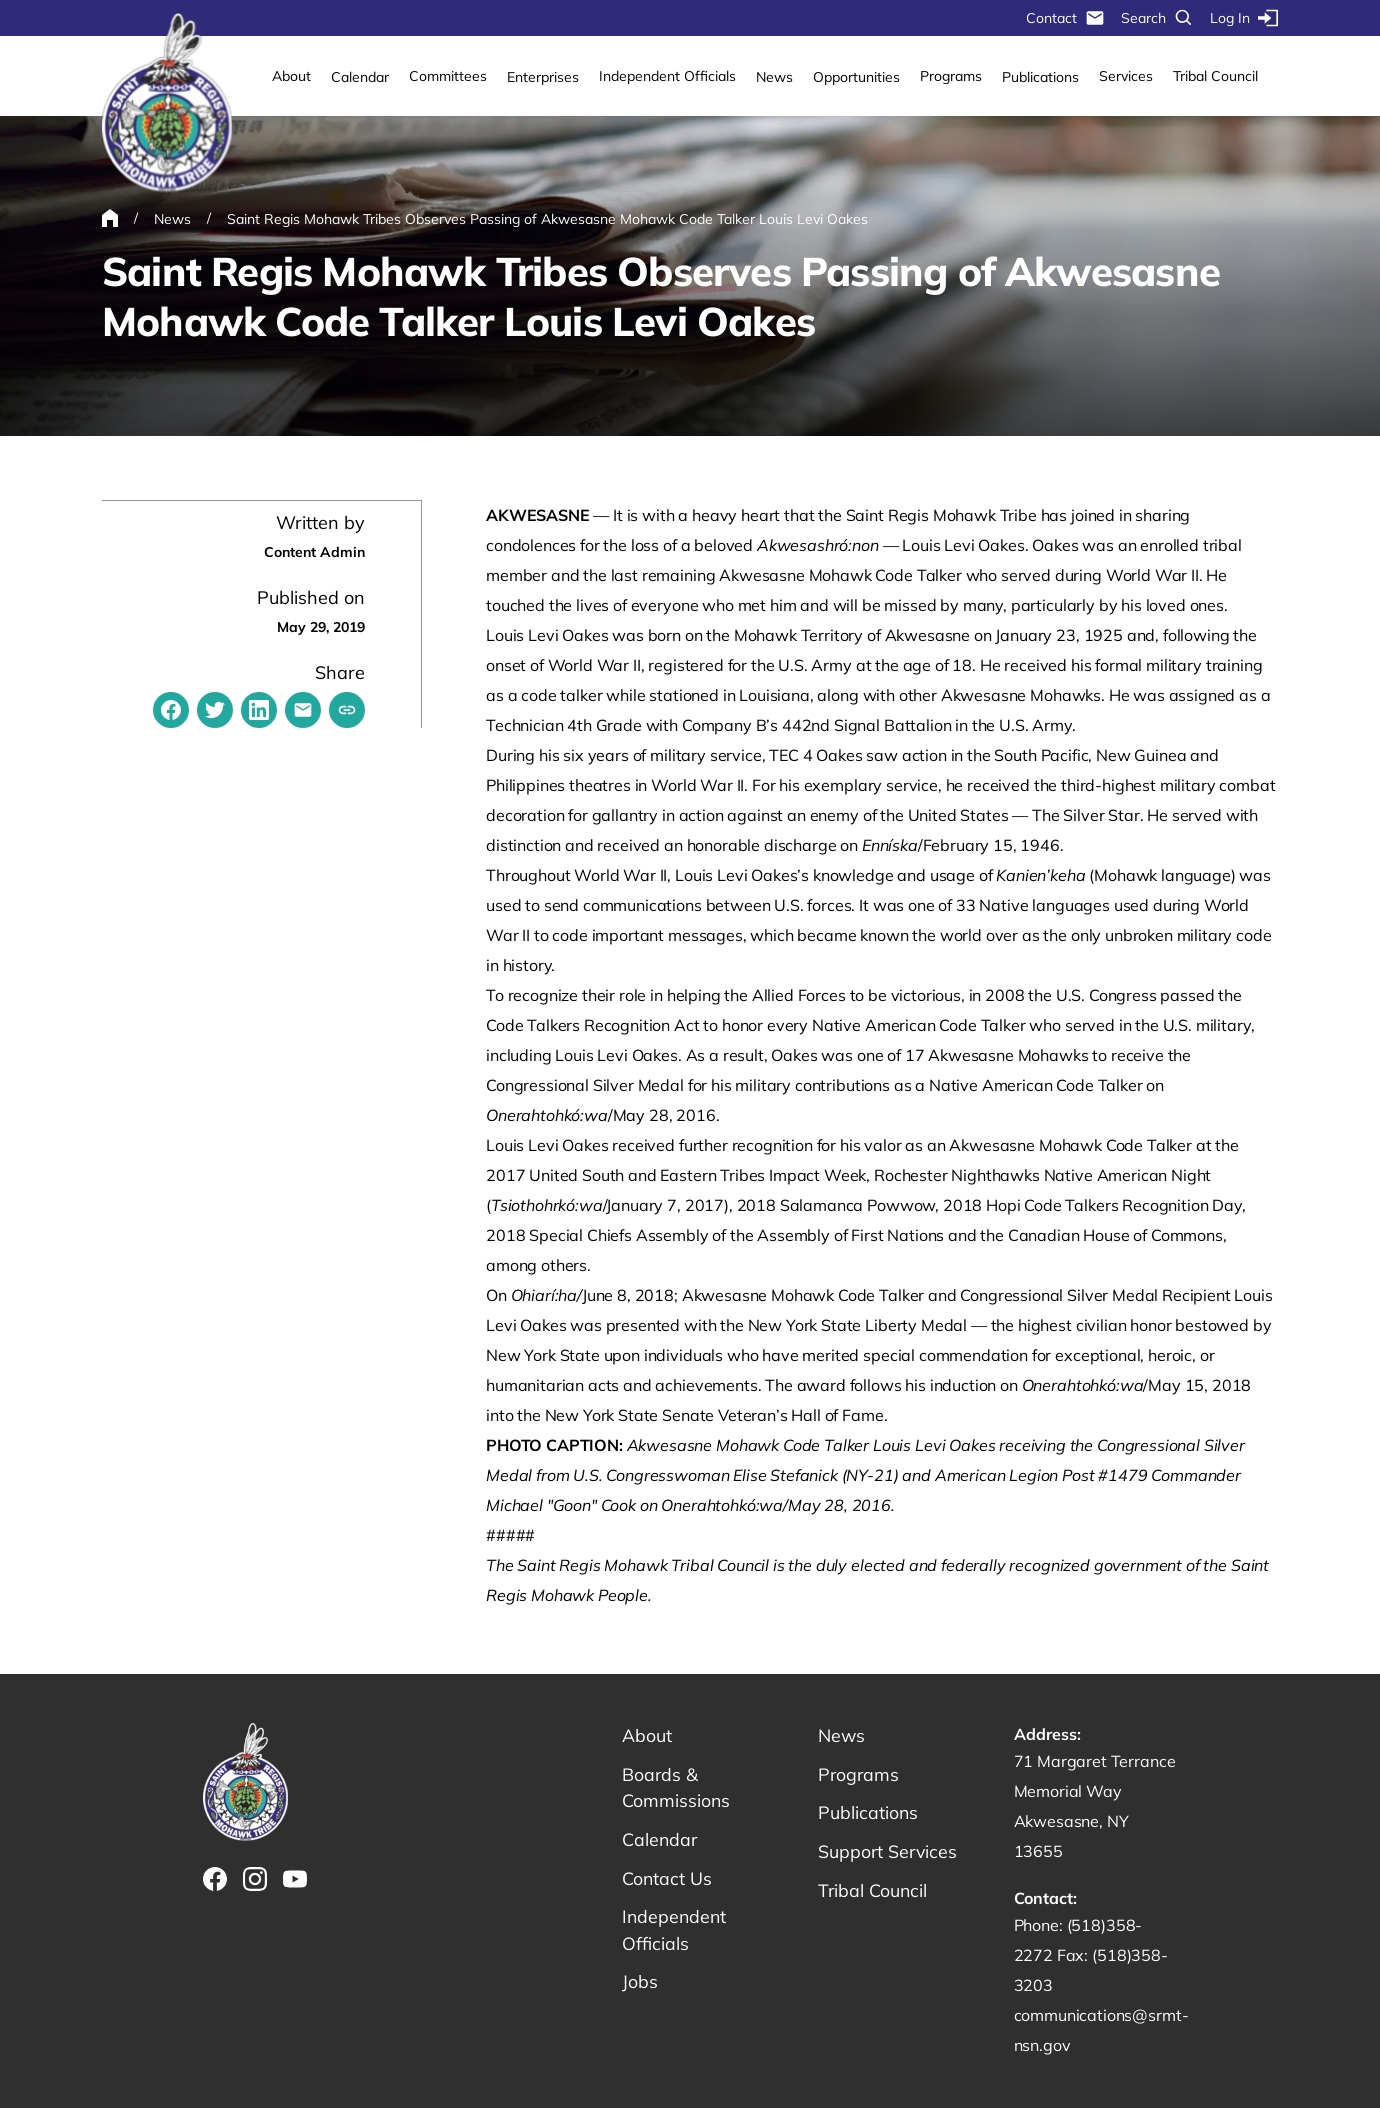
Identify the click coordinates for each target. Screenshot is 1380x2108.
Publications (1040, 77)
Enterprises (543, 77)
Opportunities (856, 77)
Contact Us (667, 1879)
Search (1157, 18)
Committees (448, 76)
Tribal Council (1215, 76)
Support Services (889, 1852)
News (774, 77)
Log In (1244, 18)
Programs (951, 76)
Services (1126, 76)
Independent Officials (667, 76)
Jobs (640, 1984)
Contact (1065, 18)
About (291, 76)
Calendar (360, 77)
